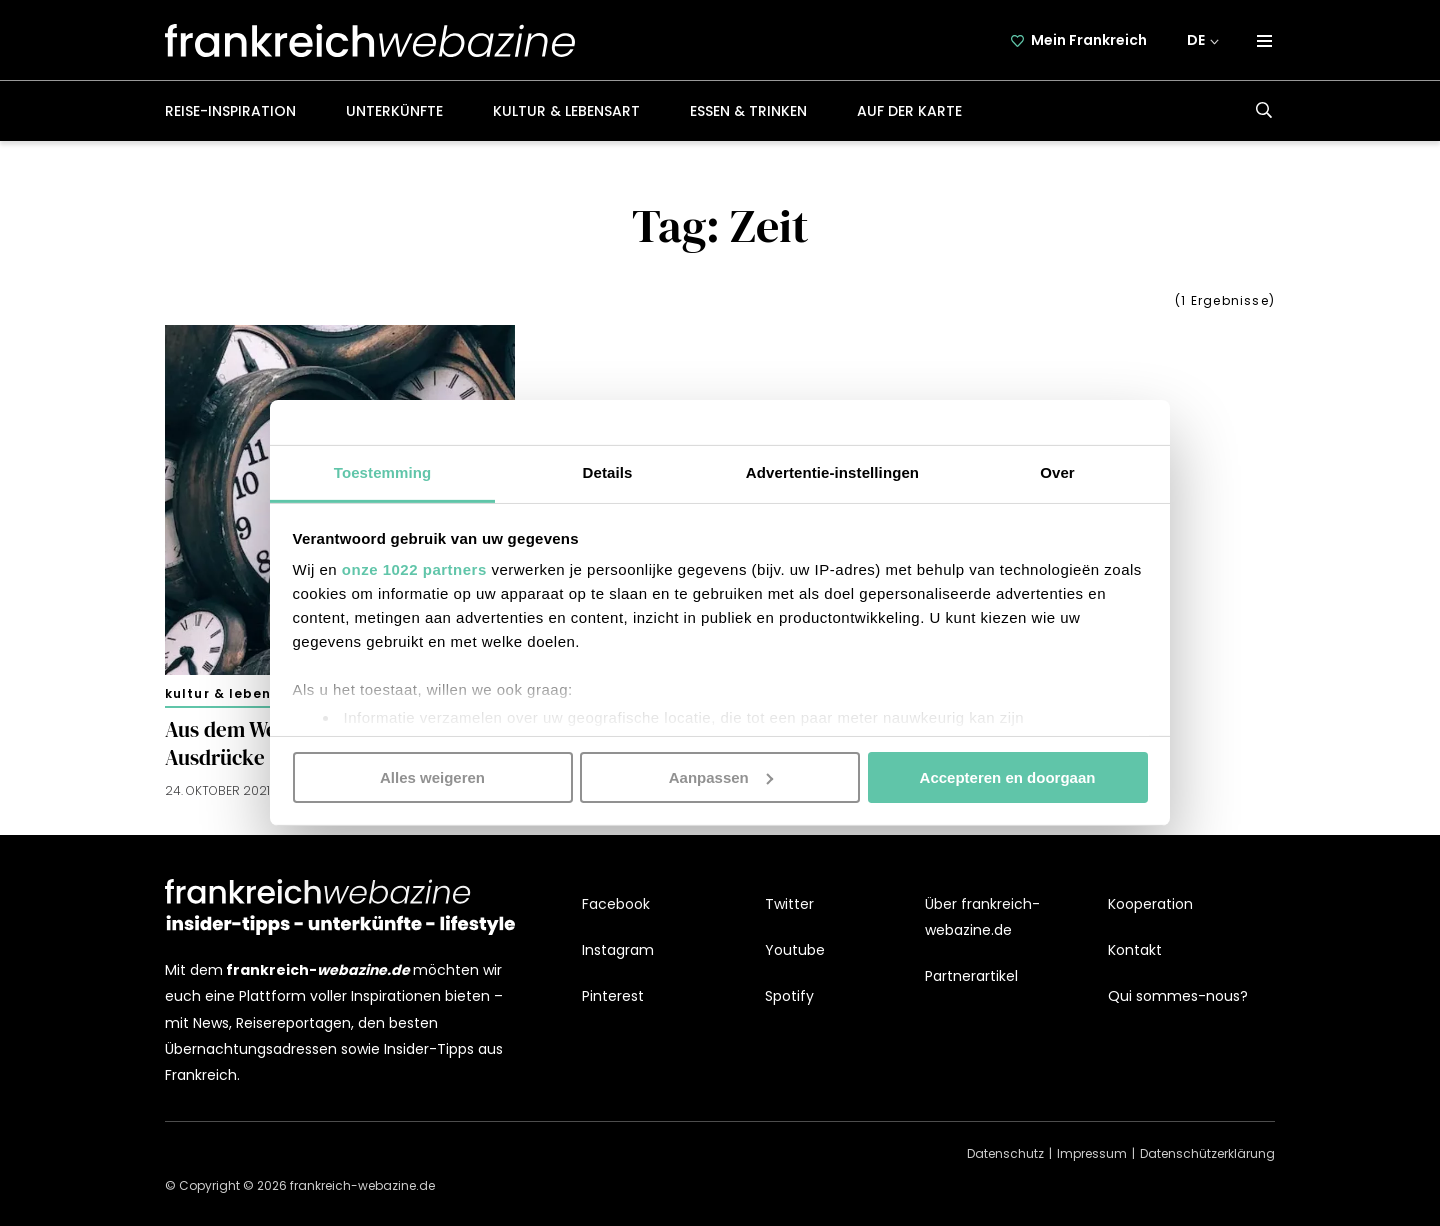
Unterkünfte (394, 111)
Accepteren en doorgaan (1008, 776)
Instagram (618, 950)
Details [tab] (608, 472)
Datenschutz (1005, 1153)
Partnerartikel (971, 976)
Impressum (1092, 1153)
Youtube (795, 950)
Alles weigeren (432, 776)
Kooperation (1150, 904)
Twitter (789, 904)
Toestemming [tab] (383, 472)
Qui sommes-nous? (1178, 996)
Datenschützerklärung (1207, 1153)
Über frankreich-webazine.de (982, 917)
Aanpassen (721, 776)
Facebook (616, 904)
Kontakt (1135, 950)
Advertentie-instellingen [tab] (832, 472)
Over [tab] (1057, 472)
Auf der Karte (909, 111)
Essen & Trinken (748, 111)
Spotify (789, 996)
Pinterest (613, 996)
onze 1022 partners (414, 569)
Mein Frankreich (1089, 40)
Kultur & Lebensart (566, 111)
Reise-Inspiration (230, 111)
